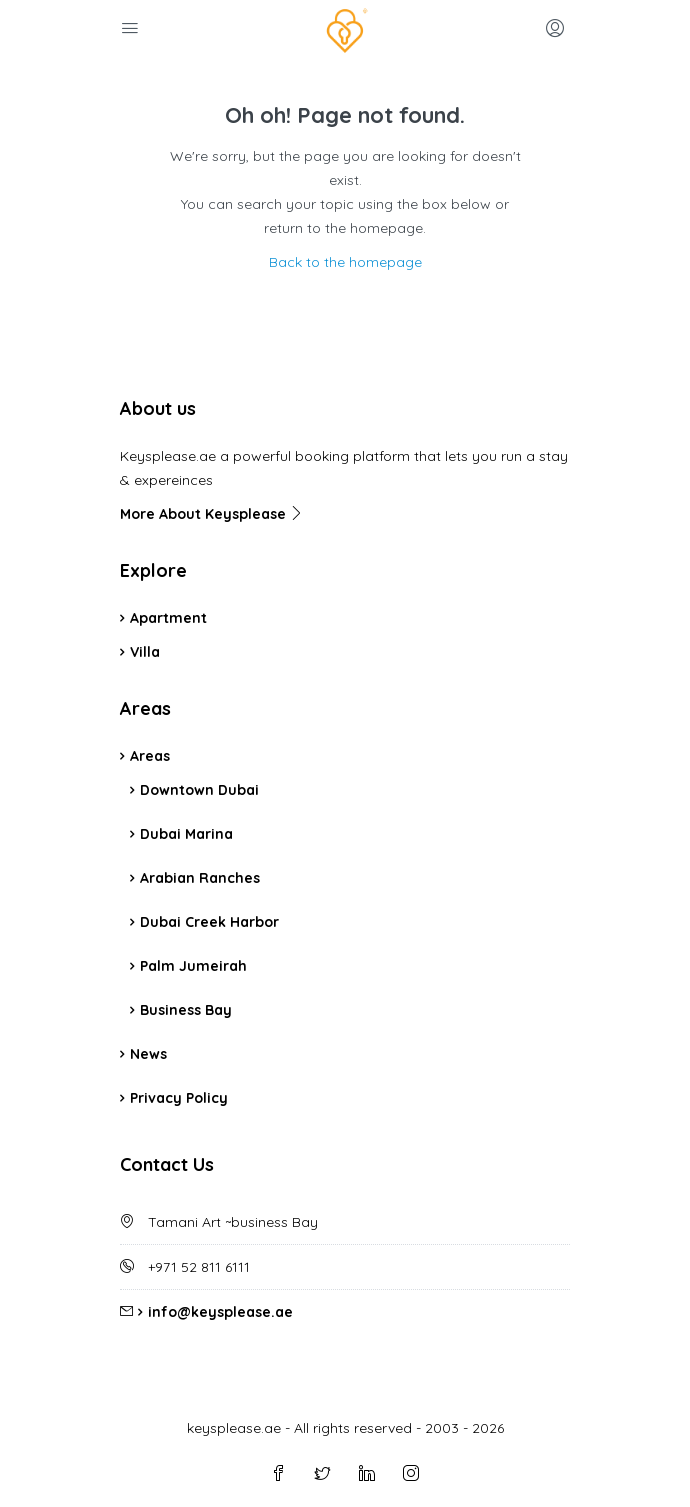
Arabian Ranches (200, 878)
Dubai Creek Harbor (209, 922)
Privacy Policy (179, 1098)
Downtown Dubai (199, 790)
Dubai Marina (186, 834)
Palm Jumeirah (193, 966)
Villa (145, 652)
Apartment (168, 618)
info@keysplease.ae (220, 1312)
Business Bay (186, 1010)
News (148, 1054)
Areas (150, 756)
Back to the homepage (345, 262)
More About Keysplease (212, 514)
